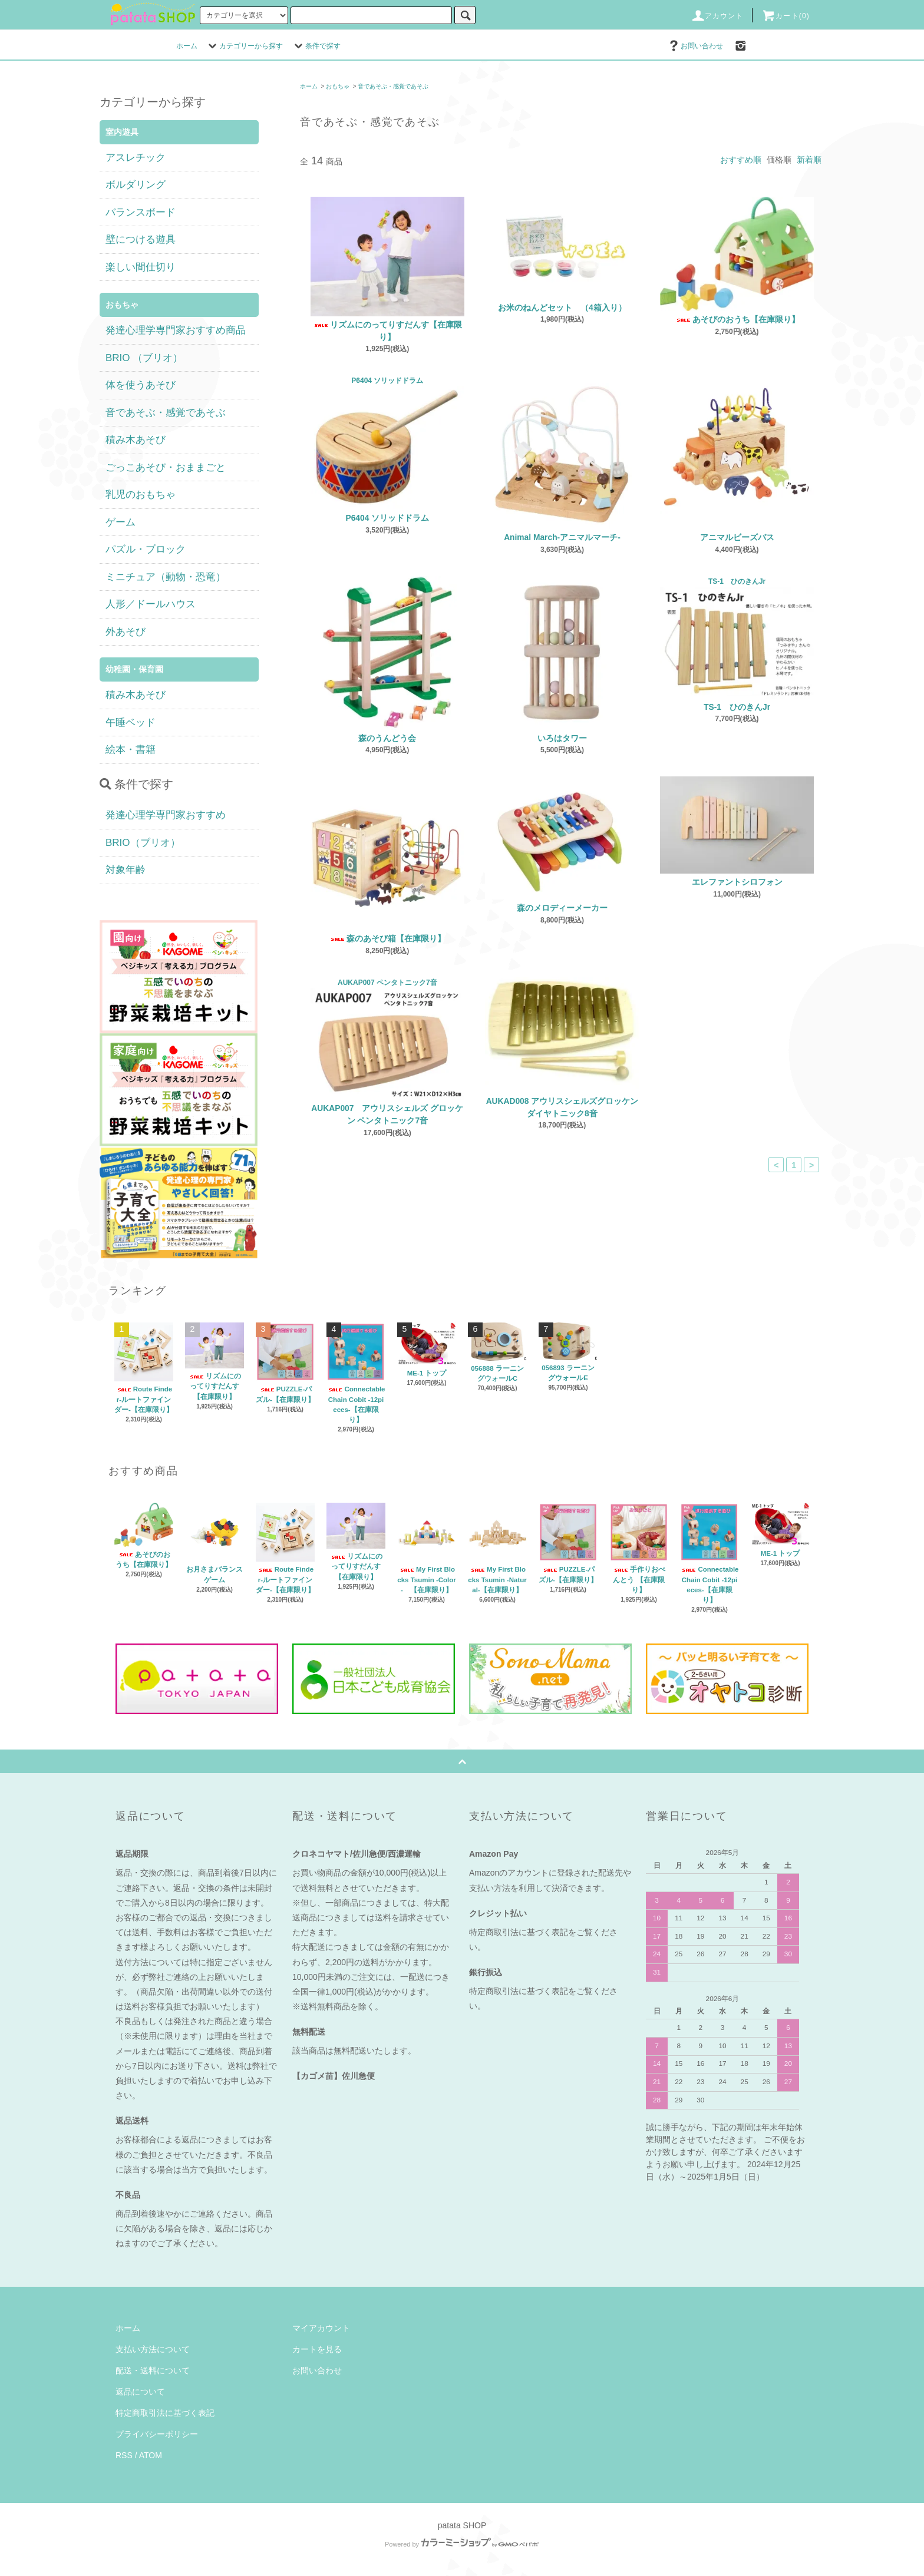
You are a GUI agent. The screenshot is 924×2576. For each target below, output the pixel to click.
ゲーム (120, 522)
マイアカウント (321, 2328)
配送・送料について (153, 2370)
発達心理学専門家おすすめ (165, 815)
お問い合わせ (694, 46)
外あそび (125, 631)
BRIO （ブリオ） (144, 357)
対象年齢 (125, 869)
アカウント (717, 16)
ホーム (186, 46)
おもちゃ (337, 86)
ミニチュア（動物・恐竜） (165, 577)
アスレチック (135, 157)
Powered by (462, 2544)
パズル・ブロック (145, 549)
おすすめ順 (740, 159)
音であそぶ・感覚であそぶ (393, 86)
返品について (140, 2391)
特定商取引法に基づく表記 (165, 2413)
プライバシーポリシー (157, 2434)
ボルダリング (135, 184)
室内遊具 (121, 132)
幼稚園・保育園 (134, 669)
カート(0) (785, 16)
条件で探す (316, 46)
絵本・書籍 (130, 749)
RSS (124, 2455)
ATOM (150, 2455)
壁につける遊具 (140, 239)
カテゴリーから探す (244, 46)
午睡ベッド (130, 722)
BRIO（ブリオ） (142, 842)
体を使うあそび (140, 385)
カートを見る (317, 2349)
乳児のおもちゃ (140, 494)
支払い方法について (153, 2349)
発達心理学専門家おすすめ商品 (175, 330)
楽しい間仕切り (140, 267)
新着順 (809, 159)
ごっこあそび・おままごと (165, 467)
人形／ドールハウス (150, 604)
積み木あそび (135, 439)
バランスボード (140, 212)
